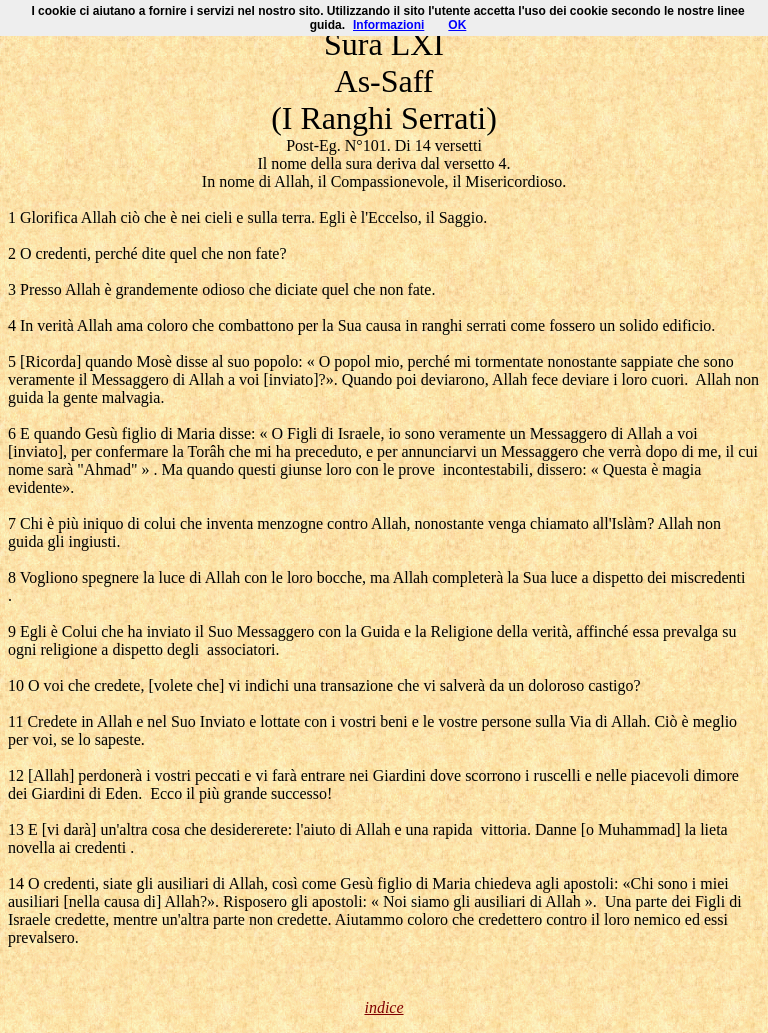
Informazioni (388, 25)
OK (457, 25)
